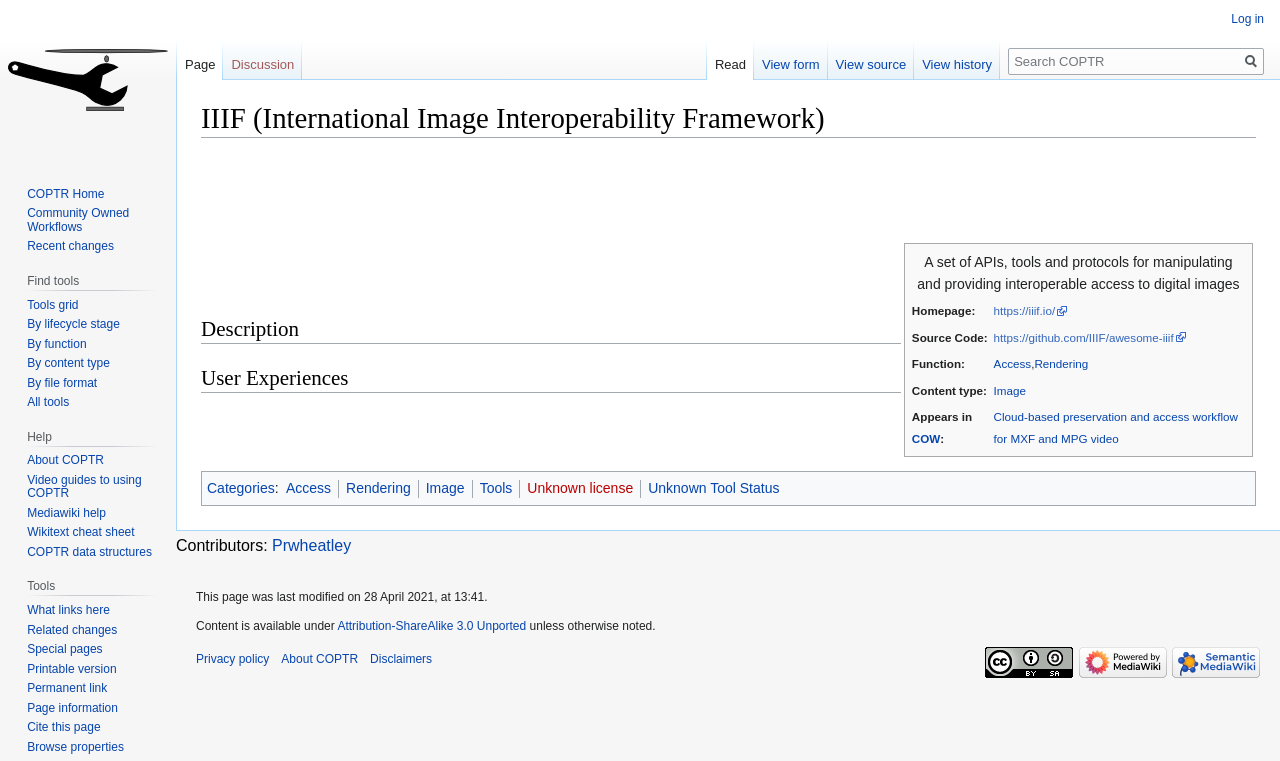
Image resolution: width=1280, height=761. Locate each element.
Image (1010, 390)
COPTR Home (65, 194)
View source (871, 64)
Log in (1247, 19)
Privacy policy (232, 659)
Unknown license (580, 488)
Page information (72, 708)
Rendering (1061, 363)
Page (200, 64)
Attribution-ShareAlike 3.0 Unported (431, 626)
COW (926, 438)
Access (1013, 363)
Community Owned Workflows (78, 220)
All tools (48, 402)
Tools (496, 488)
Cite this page (63, 727)
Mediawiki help (66, 513)
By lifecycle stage (73, 324)
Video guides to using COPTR (84, 487)
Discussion (262, 64)
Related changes (72, 630)
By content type (68, 363)
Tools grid (52, 305)
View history (957, 64)
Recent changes (70, 246)
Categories (241, 488)
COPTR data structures (89, 552)
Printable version (71, 669)
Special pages (64, 649)
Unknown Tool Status (713, 488)
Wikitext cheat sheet (80, 532)
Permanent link (67, 688)
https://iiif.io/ (1025, 310)
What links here (68, 610)
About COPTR (65, 460)
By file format (62, 383)
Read (730, 64)
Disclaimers (401, 659)
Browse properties (75, 747)
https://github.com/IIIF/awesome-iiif (1084, 337)
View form (791, 64)
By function (56, 344)
